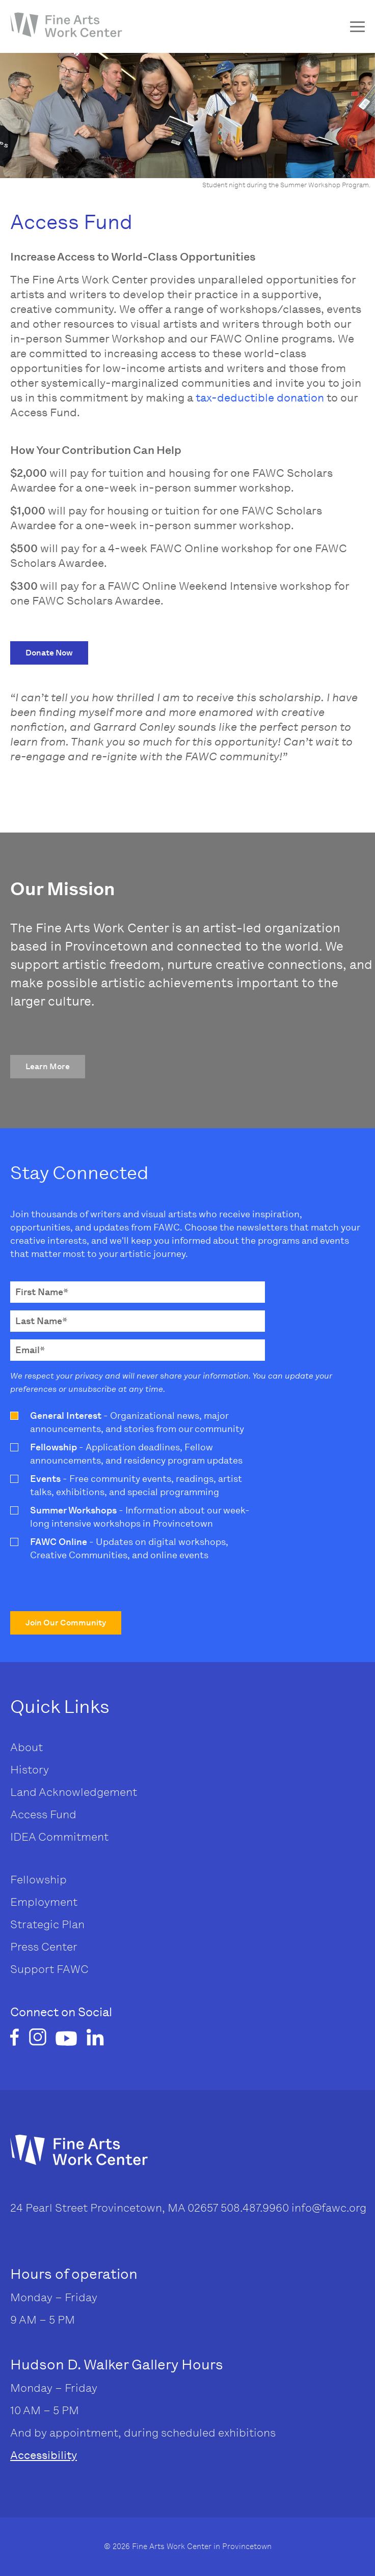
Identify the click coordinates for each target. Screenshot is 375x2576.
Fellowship (38, 1879)
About (26, 1747)
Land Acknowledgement (73, 1792)
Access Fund (43, 1814)
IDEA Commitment (59, 1837)
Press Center (43, 1947)
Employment (43, 1902)
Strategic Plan (47, 1924)
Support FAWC (49, 1969)
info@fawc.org (328, 2208)
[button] (49, 653)
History (29, 1770)
